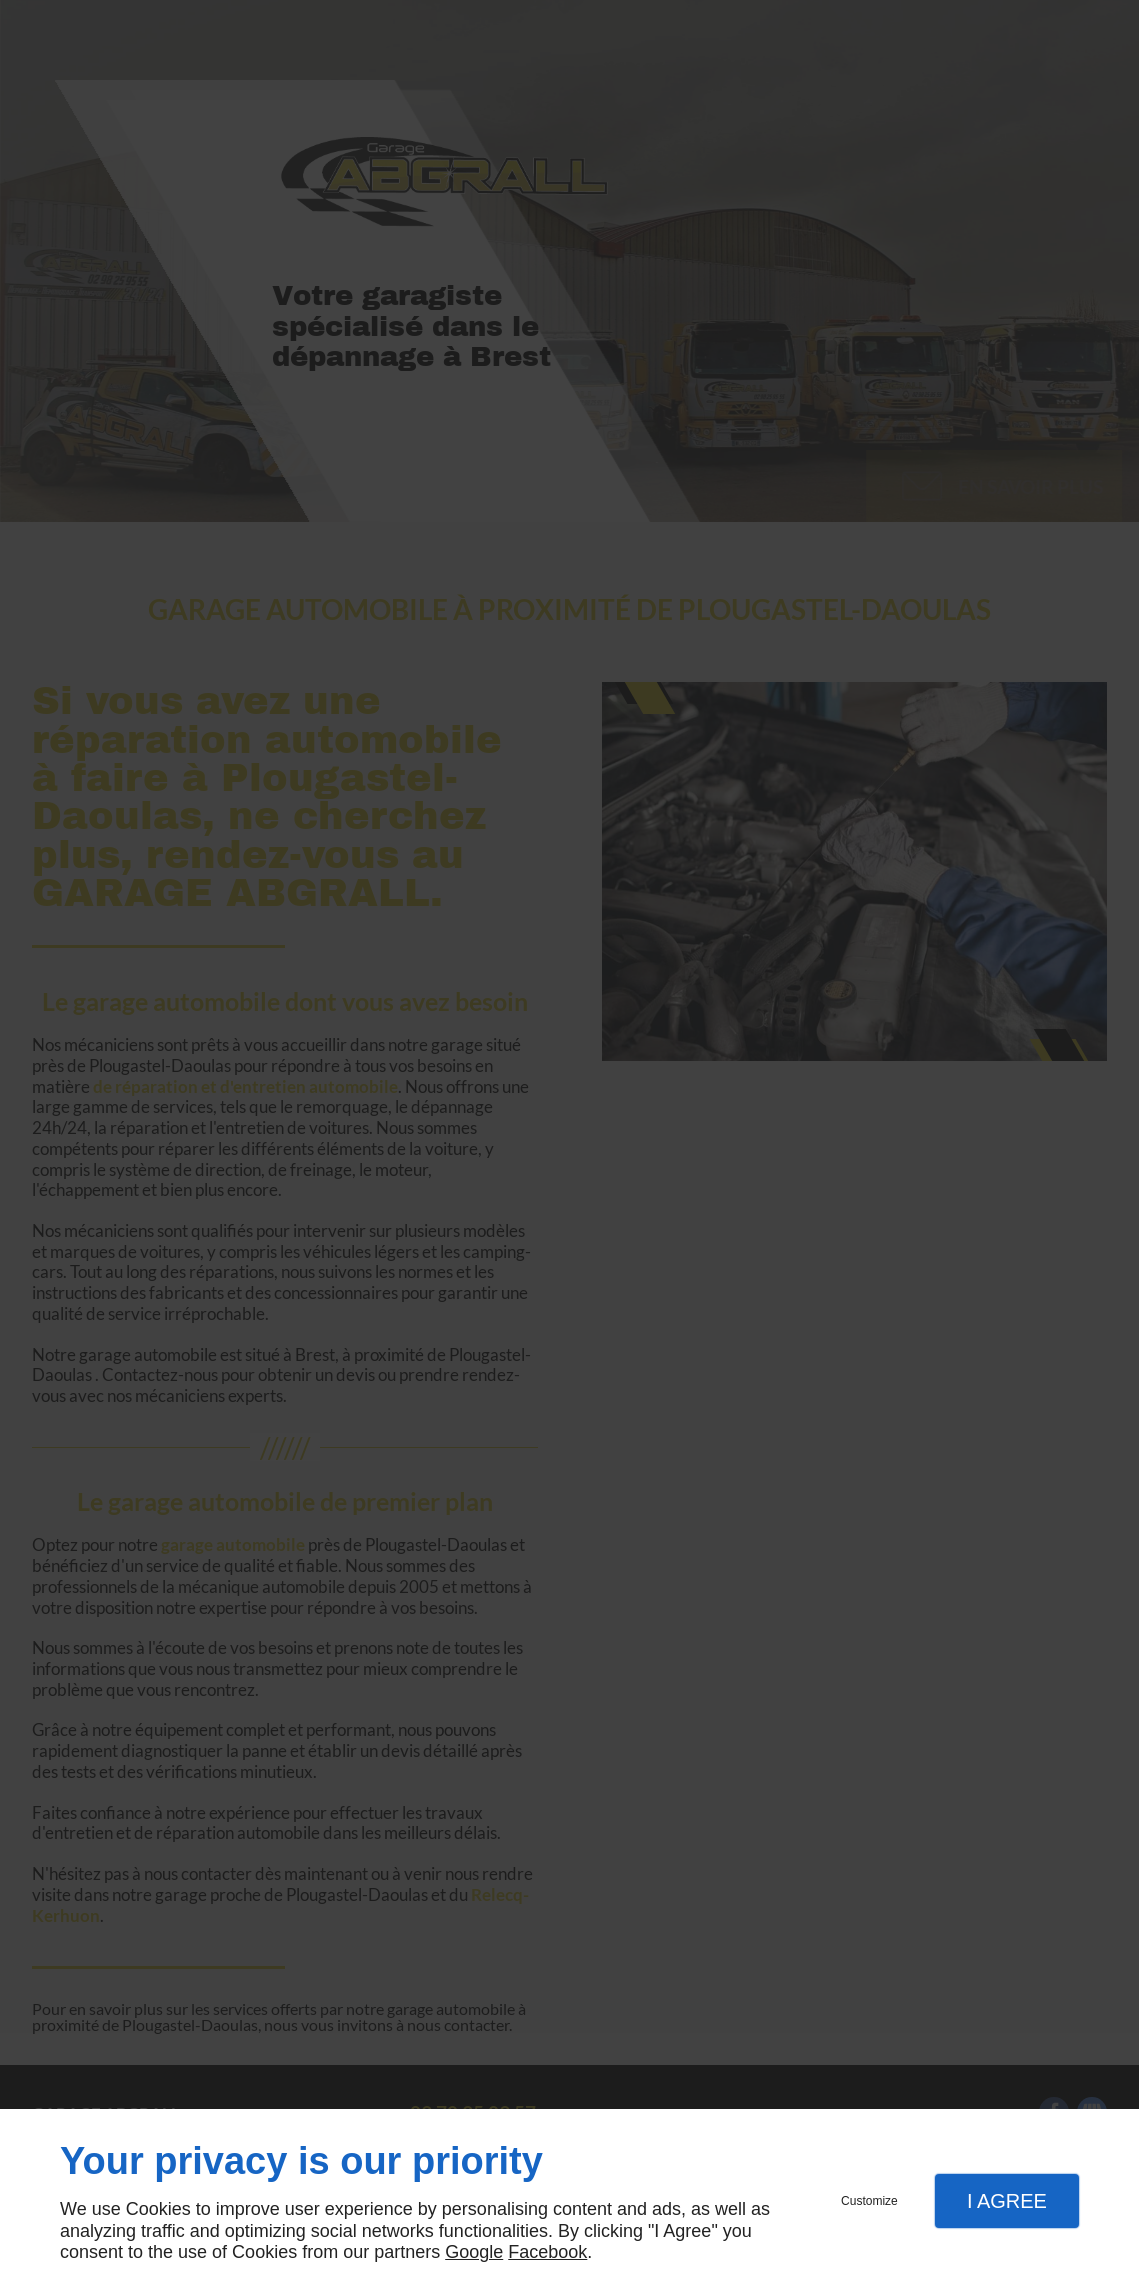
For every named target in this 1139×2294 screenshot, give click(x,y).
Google (474, 2252)
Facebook (547, 2252)
